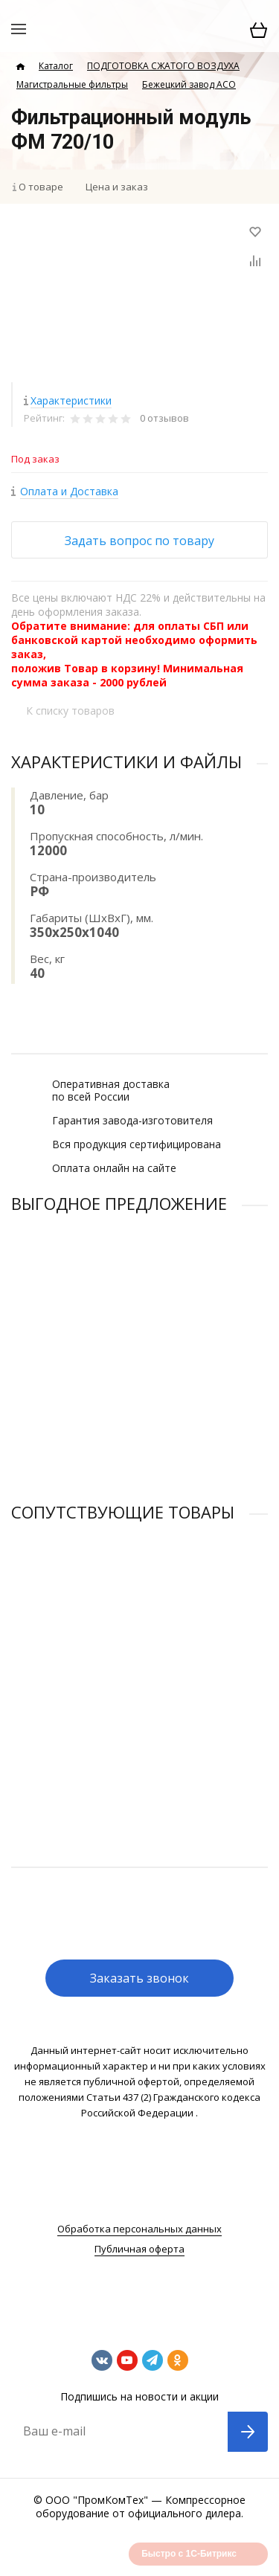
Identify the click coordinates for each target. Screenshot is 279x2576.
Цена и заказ (117, 187)
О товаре (41, 187)
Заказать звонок (139, 1978)
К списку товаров (70, 710)
